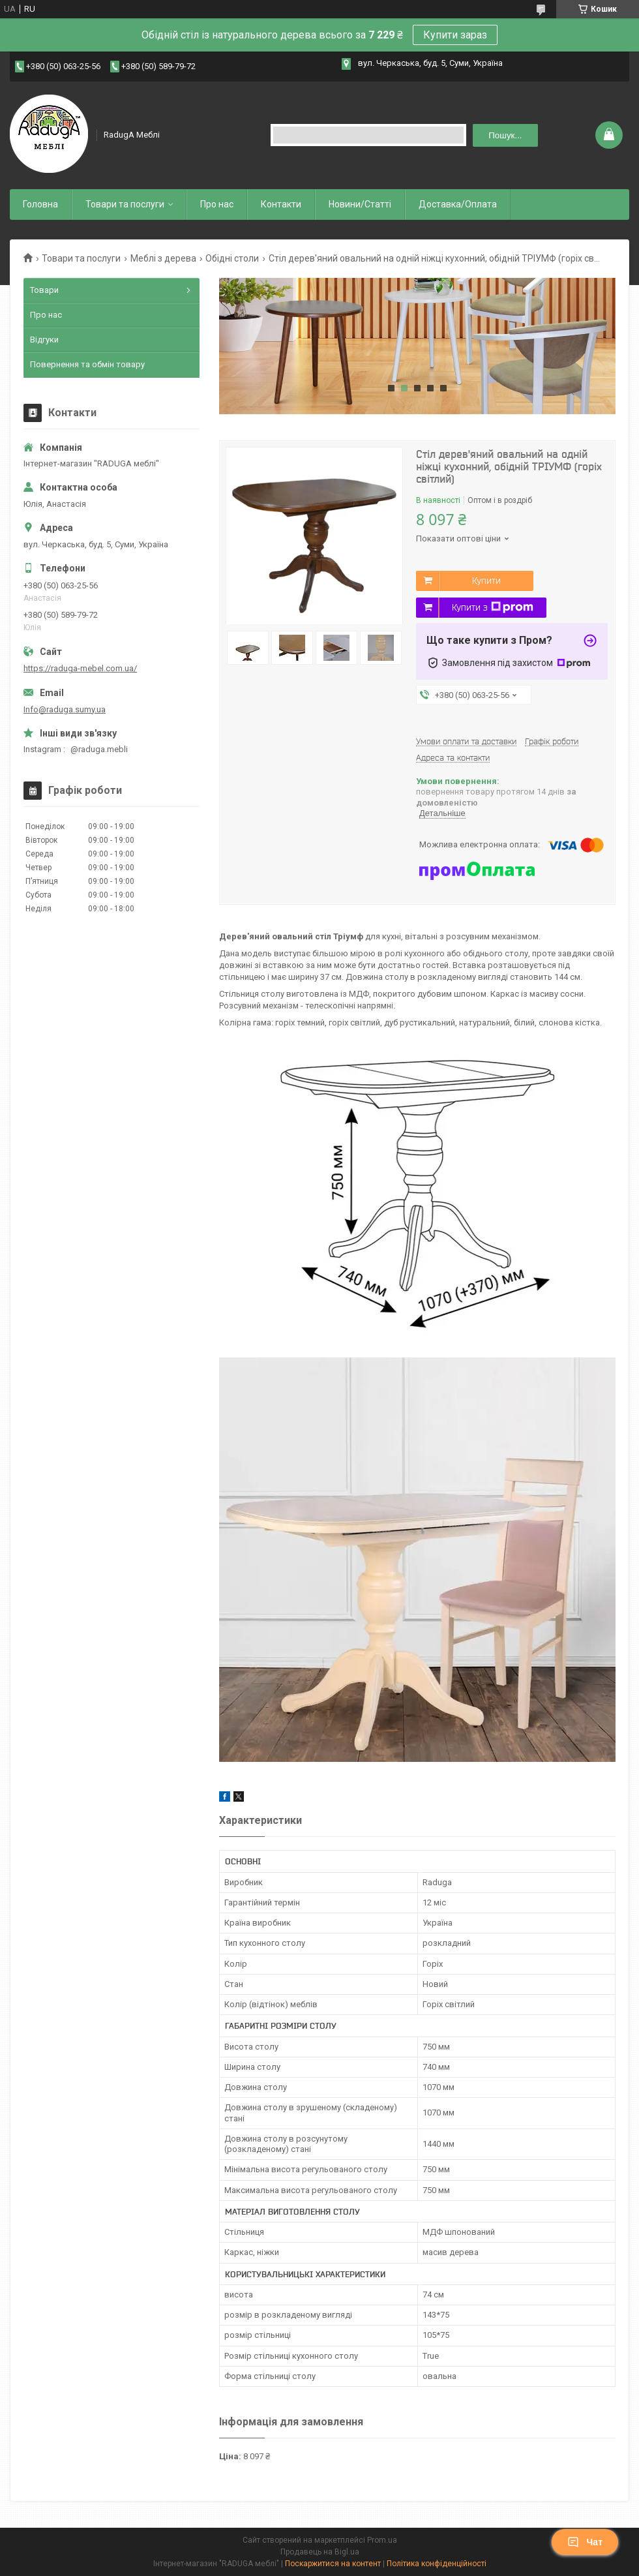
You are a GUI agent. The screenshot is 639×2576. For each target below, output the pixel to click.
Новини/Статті (360, 204)
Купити (486, 580)
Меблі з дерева (163, 258)
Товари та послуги (124, 204)
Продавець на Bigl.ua (319, 2551)
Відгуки (44, 339)
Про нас (216, 204)
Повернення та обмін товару (87, 364)
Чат (584, 2542)
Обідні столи (232, 258)
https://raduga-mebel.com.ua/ (80, 668)
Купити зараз (455, 35)
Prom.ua (382, 2540)
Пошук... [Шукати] (505, 135)
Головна (40, 204)
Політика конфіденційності (436, 2563)
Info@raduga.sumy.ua (64, 709)
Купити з (492, 607)
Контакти (281, 204)
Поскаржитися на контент (333, 2563)
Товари (44, 290)
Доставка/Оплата (458, 204)
